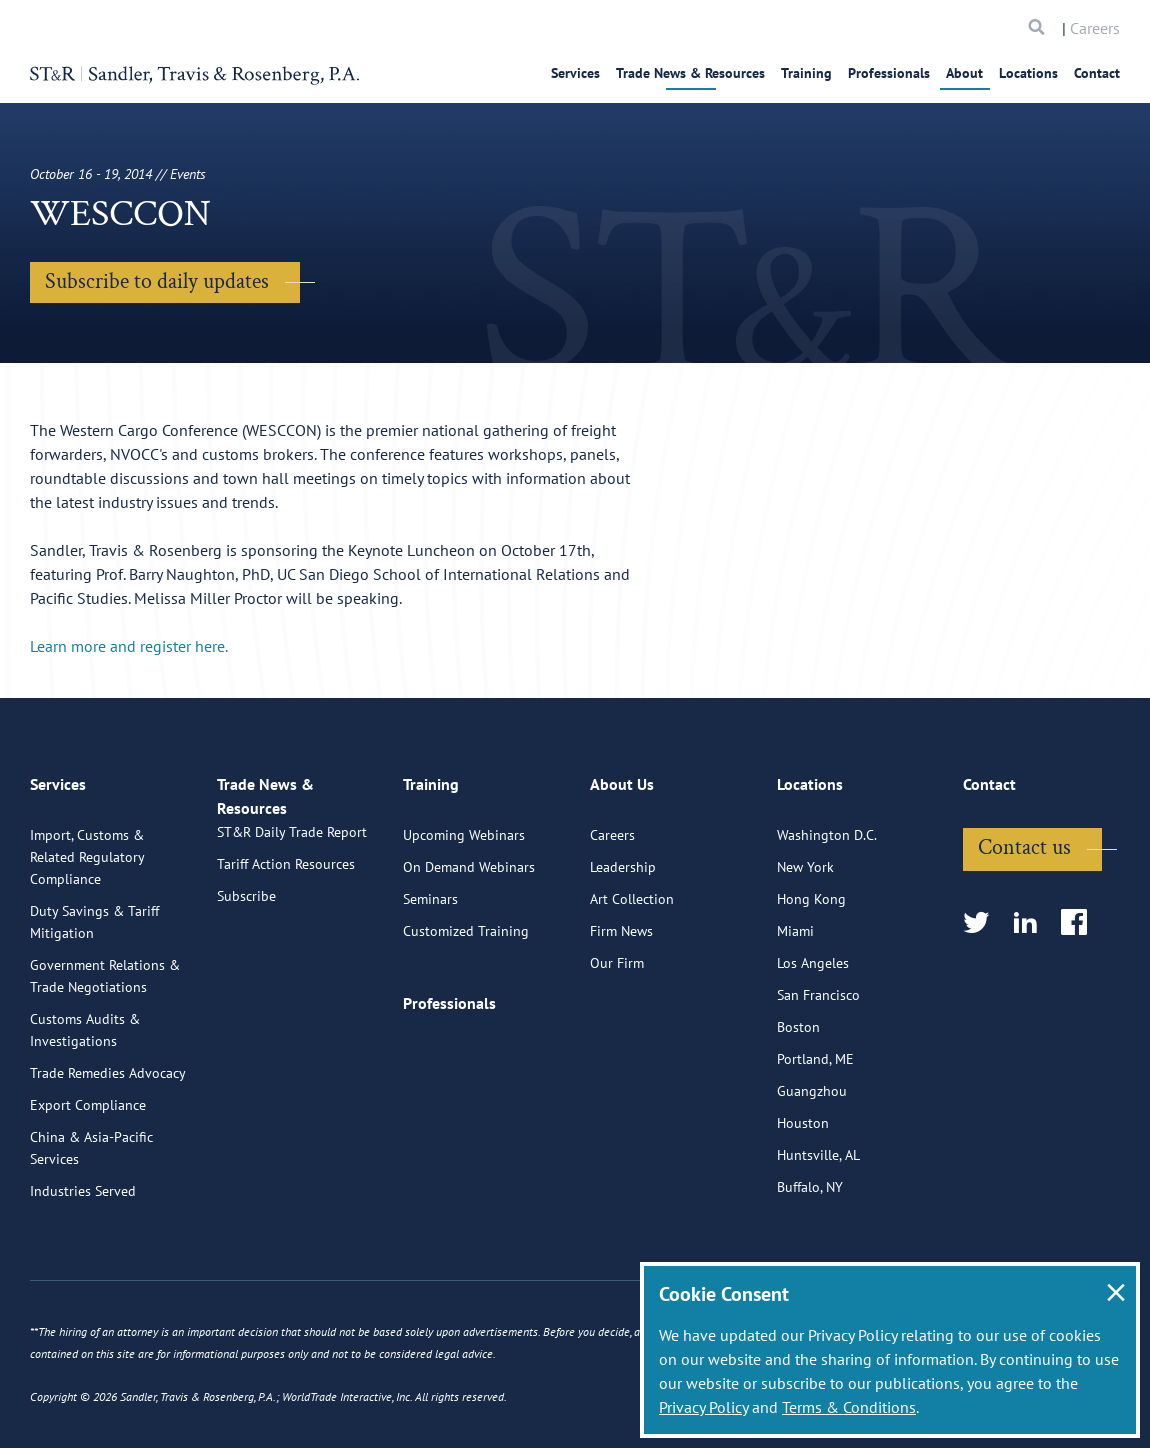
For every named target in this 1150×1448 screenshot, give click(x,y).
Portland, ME (815, 1132)
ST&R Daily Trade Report (292, 928)
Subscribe (246, 992)
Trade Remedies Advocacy (108, 1146)
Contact (1097, 73)
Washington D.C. (827, 908)
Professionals (889, 73)
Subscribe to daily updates (157, 281)
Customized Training (466, 1004)
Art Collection (632, 972)
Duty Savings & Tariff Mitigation (94, 995)
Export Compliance (88, 1178)
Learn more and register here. (129, 646)
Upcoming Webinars (464, 908)
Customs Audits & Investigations (85, 1103)
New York (805, 940)
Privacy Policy (703, 1407)
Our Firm (617, 1036)
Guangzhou (812, 1164)
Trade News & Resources (690, 73)
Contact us (1024, 920)
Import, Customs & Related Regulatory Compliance (87, 930)
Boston (798, 1100)
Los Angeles (813, 1036)
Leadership (623, 940)
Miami (795, 1004)
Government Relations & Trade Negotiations (105, 1049)
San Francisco (818, 1068)
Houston (803, 1196)
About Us (622, 867)
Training (806, 73)
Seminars (430, 972)
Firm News (621, 1004)
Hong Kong (811, 972)
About (964, 73)
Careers (1095, 28)
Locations (1028, 73)
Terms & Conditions (849, 1407)
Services (575, 73)
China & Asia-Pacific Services (91, 1221)
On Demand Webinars (469, 940)
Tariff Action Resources (286, 960)
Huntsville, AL (818, 1228)
